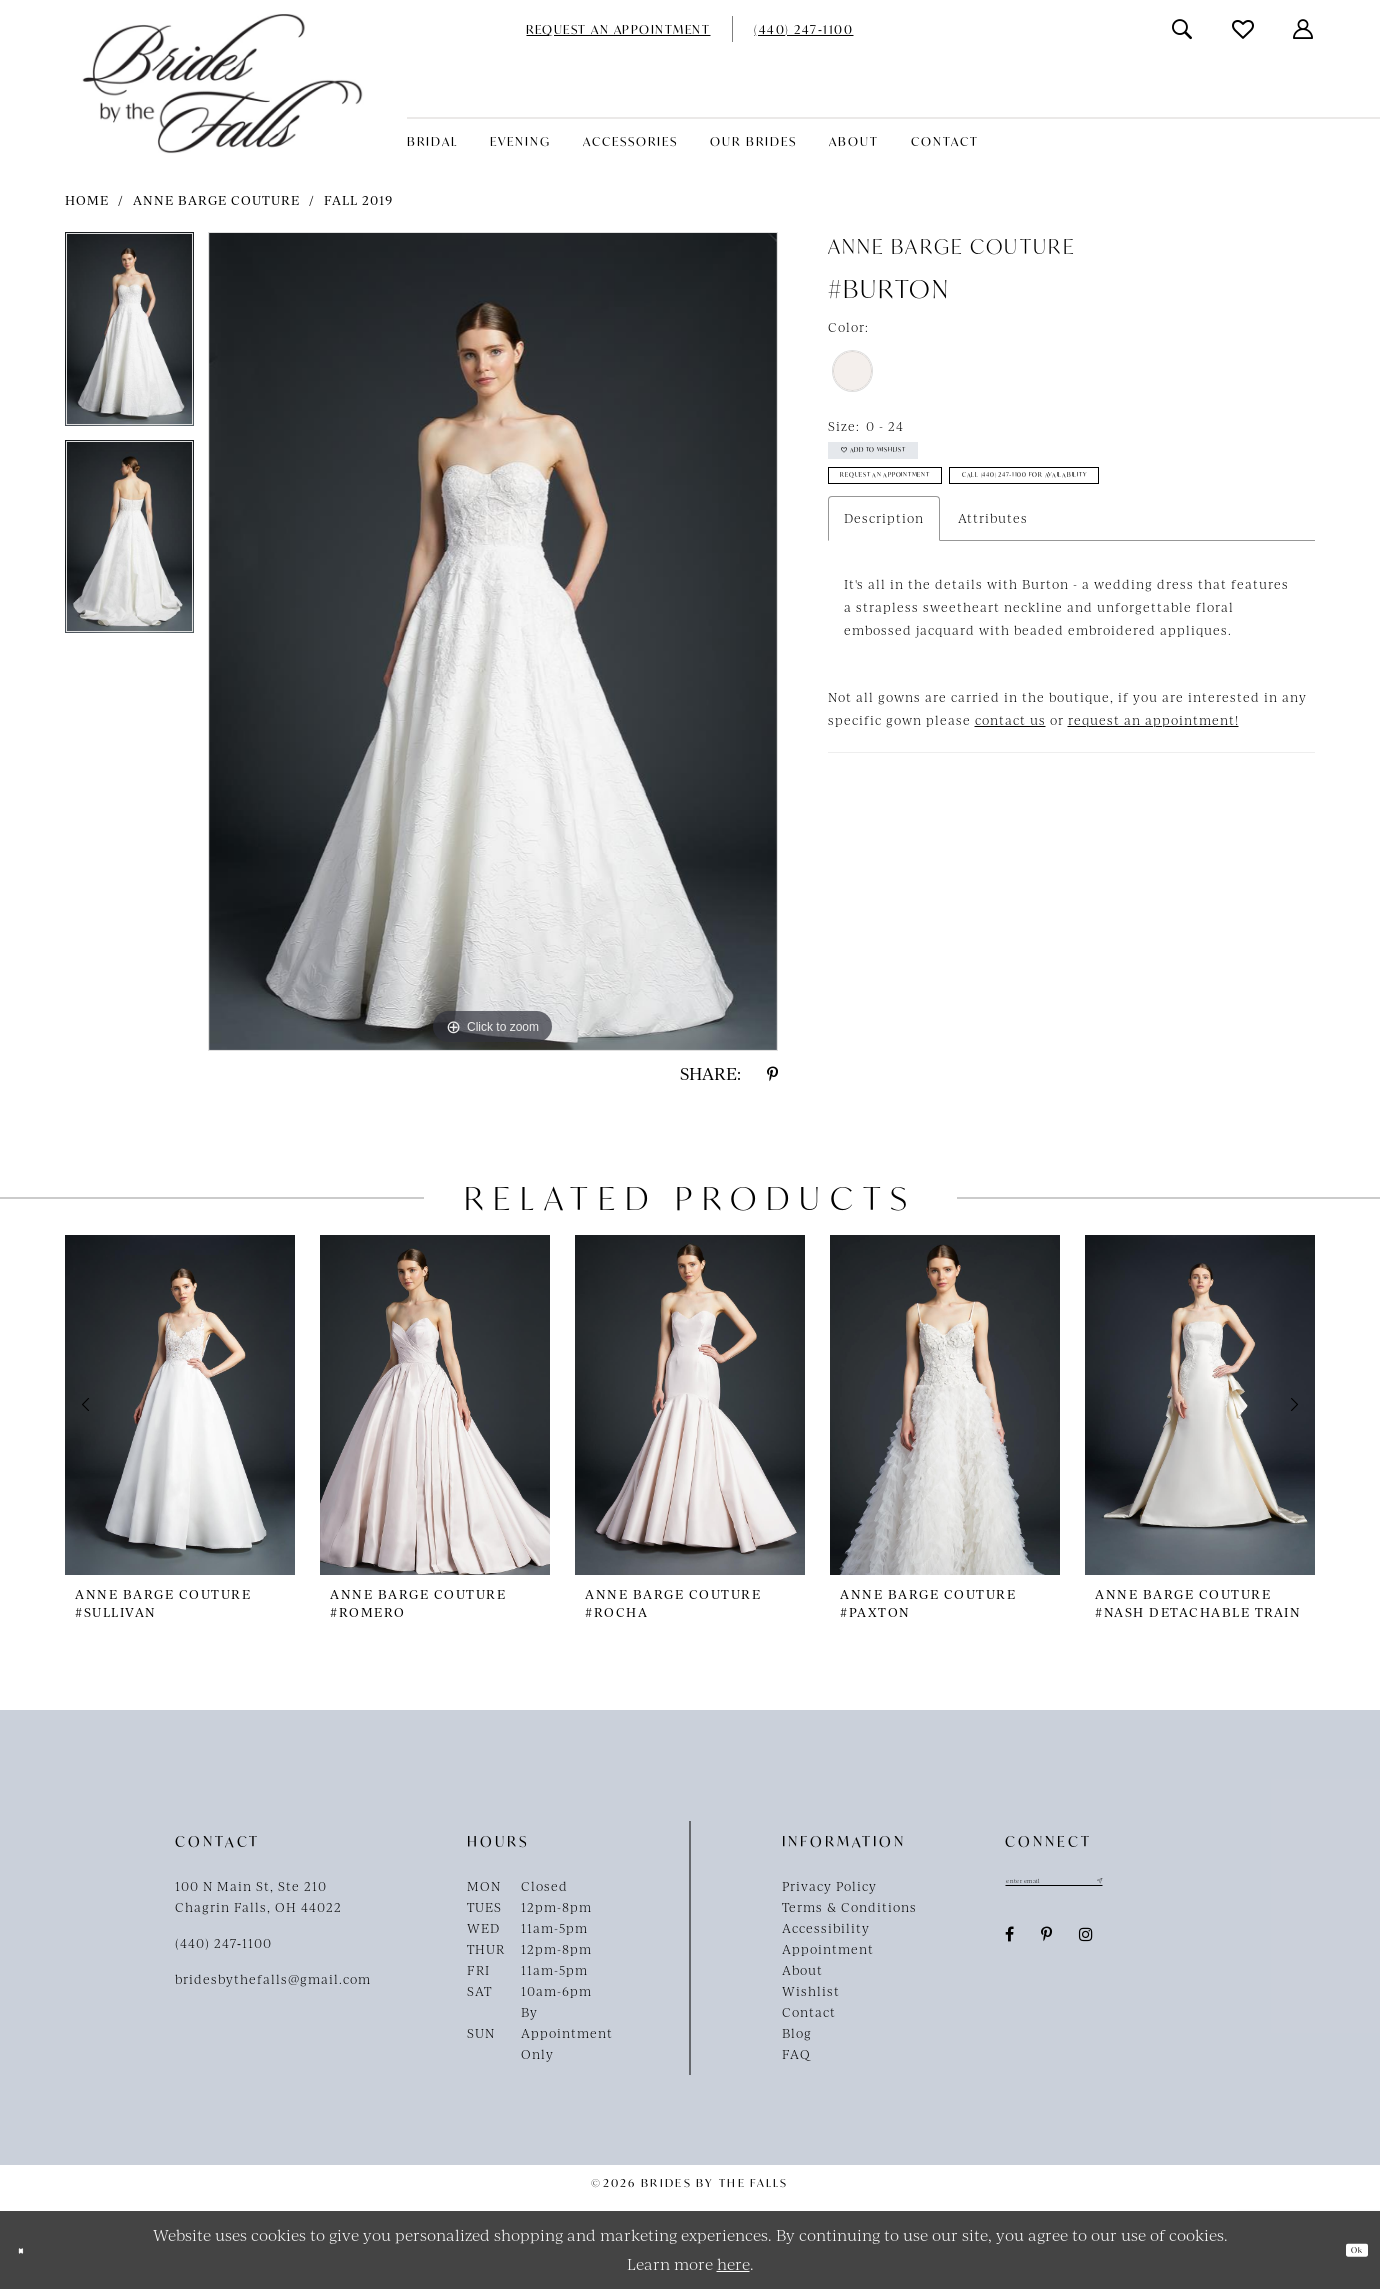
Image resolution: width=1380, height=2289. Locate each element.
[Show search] (1183, 29)
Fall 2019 (358, 200)
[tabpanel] (129, 336)
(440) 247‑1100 (223, 1943)
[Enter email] (1105, 1886)
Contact (809, 2012)
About (802, 1970)
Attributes (993, 613)
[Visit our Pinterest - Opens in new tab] (1047, 1945)
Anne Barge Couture (216, 200)
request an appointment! (1153, 815)
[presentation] (180, 1404)
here (733, 2263)
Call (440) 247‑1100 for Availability (981, 562)
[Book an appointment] (618, 29)
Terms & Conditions (849, 1907)
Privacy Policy (829, 1886)
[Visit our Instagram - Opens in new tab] (1086, 1945)
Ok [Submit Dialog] (1346, 2250)
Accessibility (826, 1928)
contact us (1010, 815)
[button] (1304, 29)
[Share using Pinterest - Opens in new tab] (772, 1074)
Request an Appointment (945, 514)
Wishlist (811, 1991)
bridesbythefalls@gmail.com (273, 1979)
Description (884, 613)
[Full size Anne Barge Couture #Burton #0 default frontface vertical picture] (493, 641)
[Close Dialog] (30, 2250)
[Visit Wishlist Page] (1244, 29)
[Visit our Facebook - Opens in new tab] (1010, 1945)
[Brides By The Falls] (222, 83)
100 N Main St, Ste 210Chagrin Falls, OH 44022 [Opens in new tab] (258, 1896)
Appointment (828, 1949)
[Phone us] (803, 29)
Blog (797, 2033)
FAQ (796, 2054)
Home (87, 200)
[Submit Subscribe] (1196, 1886)
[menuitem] (618, 29)
